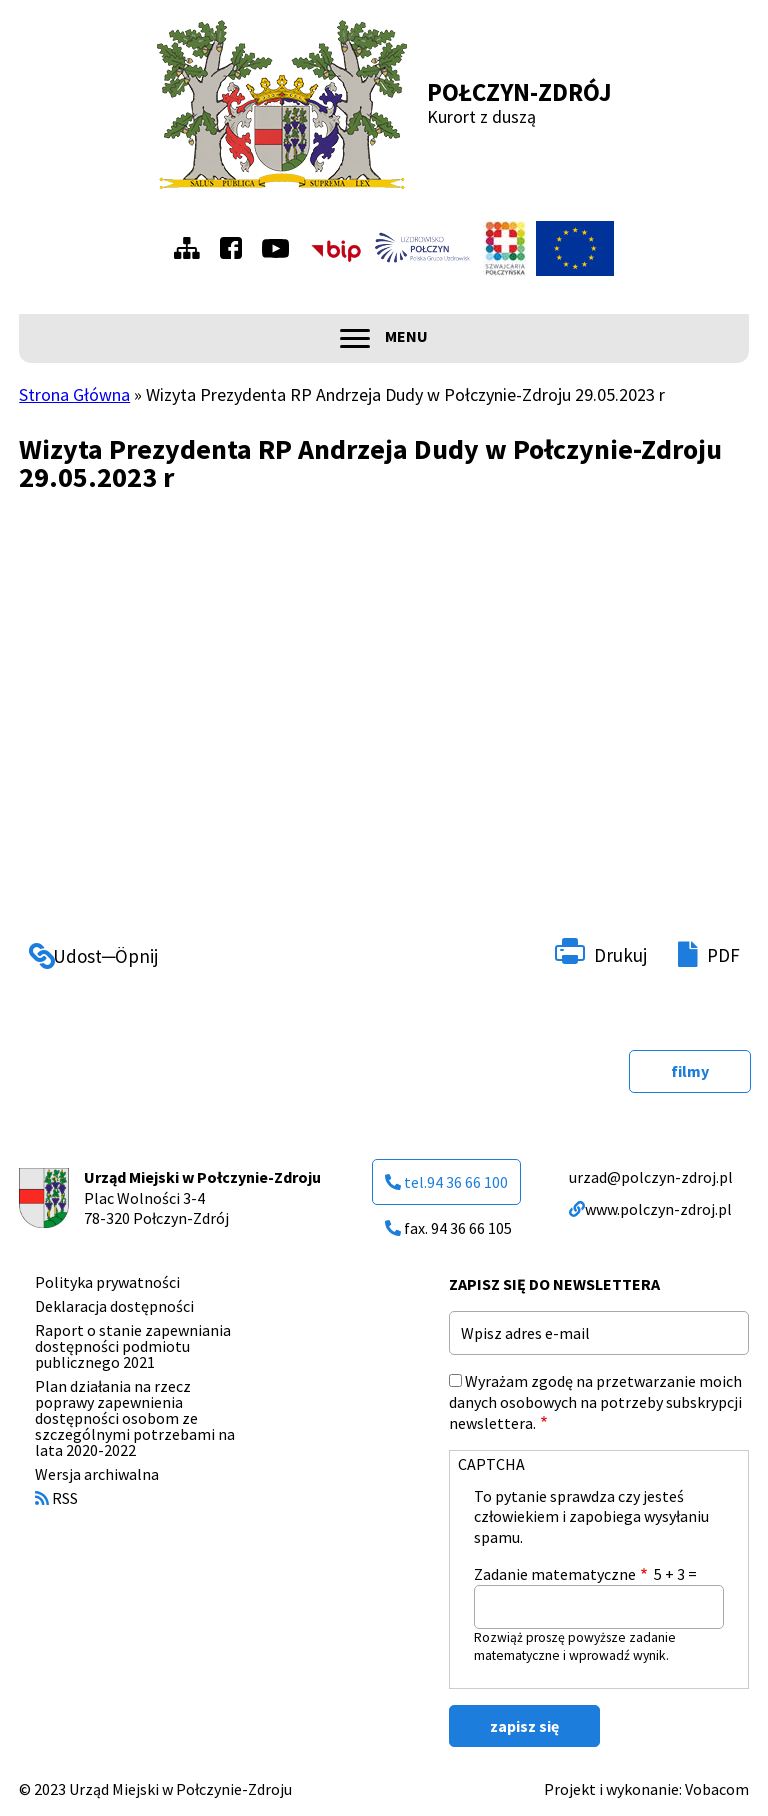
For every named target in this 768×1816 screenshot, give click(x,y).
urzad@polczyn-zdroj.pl (651, 1177)
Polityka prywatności (107, 1282)
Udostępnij (72, 950)
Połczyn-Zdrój (519, 92)
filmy (690, 1071)
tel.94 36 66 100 (446, 1182)
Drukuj (620, 955)
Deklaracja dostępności (114, 1306)
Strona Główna (74, 394)
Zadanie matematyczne (555, 1574)
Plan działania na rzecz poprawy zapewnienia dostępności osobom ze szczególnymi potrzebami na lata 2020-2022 (135, 1418)
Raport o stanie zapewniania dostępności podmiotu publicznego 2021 (133, 1346)
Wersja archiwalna (97, 1474)
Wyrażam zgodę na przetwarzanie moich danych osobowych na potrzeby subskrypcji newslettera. (595, 1402)
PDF (723, 955)
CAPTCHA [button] (491, 1464)
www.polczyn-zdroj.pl (650, 1209)
